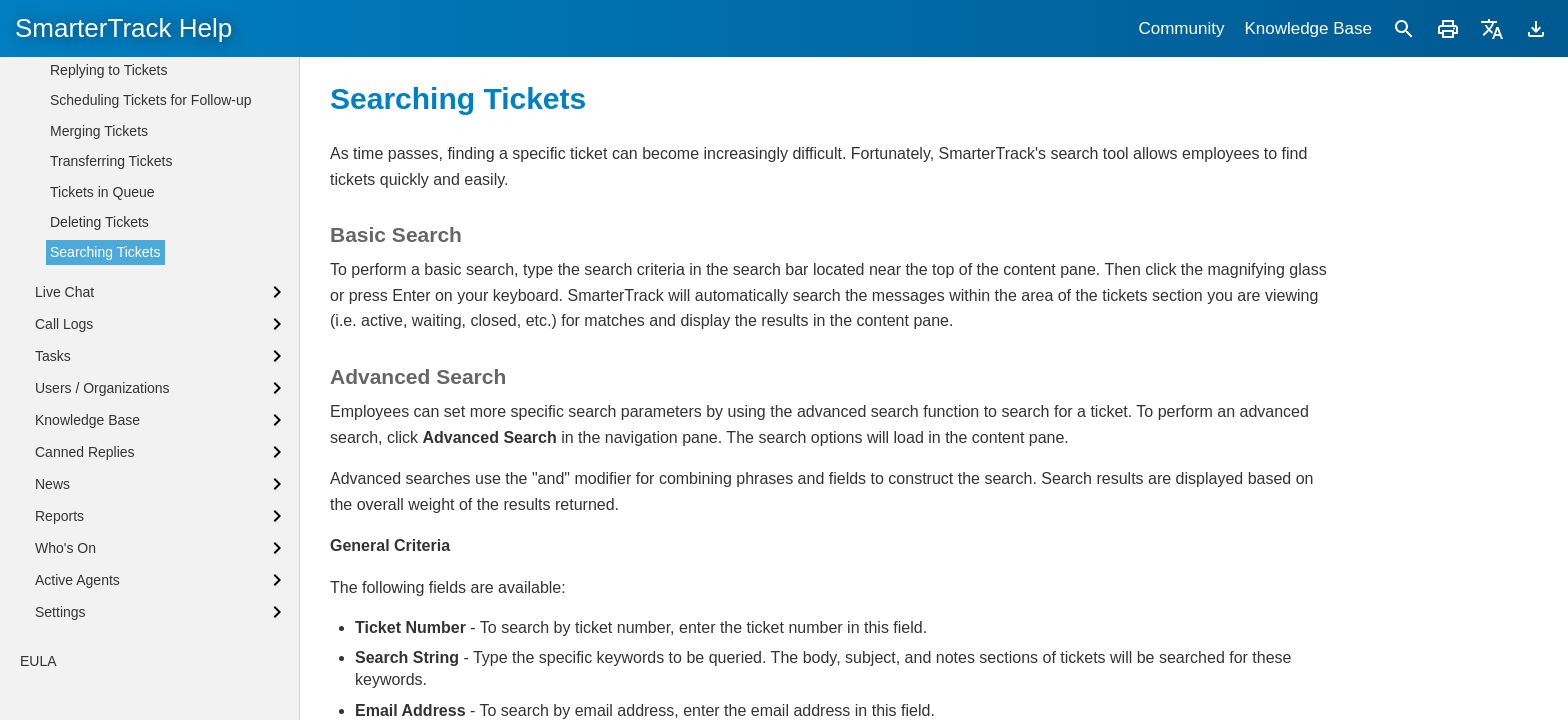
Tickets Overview (103, 85)
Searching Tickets (105, 388)
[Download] (1536, 28)
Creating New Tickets (116, 145)
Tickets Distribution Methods (137, 115)
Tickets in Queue (102, 328)
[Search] (1404, 28)
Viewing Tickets (98, 176)
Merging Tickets (99, 267)
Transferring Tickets (111, 297)
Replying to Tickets (109, 206)
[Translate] (1492, 28)
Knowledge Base (1308, 28)
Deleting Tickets (99, 358)
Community (1181, 28)
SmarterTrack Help (123, 28)
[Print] (1448, 28)
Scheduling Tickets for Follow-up (151, 236)
